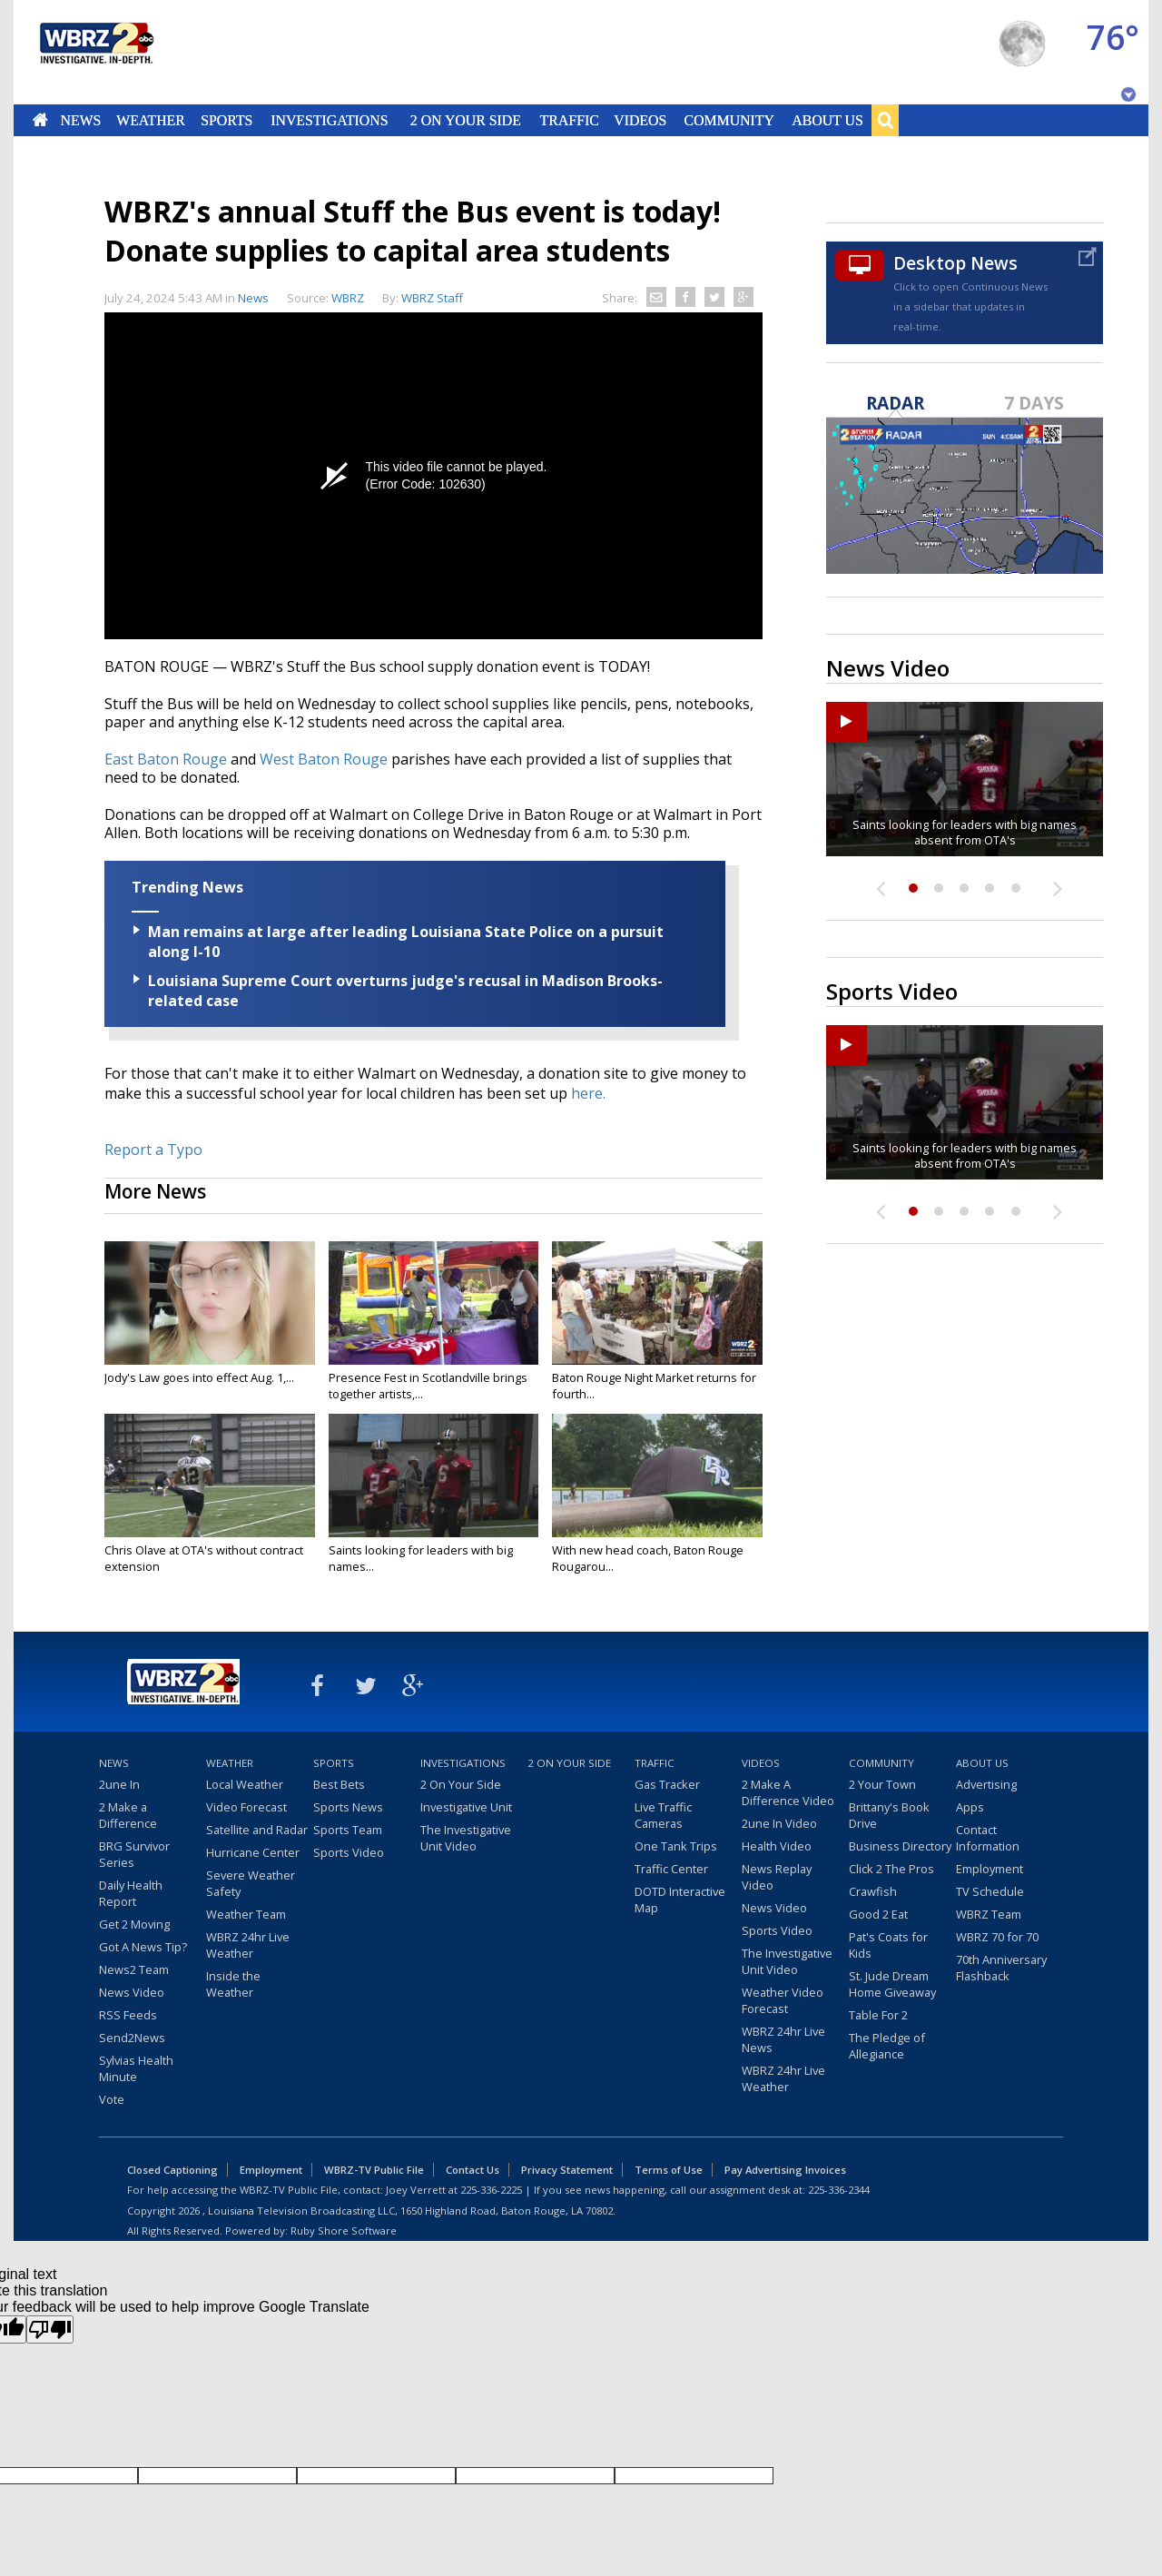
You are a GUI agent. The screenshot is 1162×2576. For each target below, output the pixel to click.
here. (588, 1093)
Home (40, 120)
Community (728, 120)
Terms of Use (669, 2169)
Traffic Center (671, 1868)
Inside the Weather (233, 1984)
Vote (111, 2099)
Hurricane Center (253, 1852)
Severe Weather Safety (250, 1883)
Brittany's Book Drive (889, 1815)
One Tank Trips (676, 1846)
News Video (131, 1992)
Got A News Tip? (143, 1947)
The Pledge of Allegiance (887, 2045)
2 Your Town (882, 1784)
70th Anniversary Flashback (1001, 1967)
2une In (119, 1784)
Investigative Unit (466, 1807)
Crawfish (873, 1891)
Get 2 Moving (134, 1924)
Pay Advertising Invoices (785, 2169)
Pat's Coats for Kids (888, 1945)
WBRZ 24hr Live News (783, 2039)
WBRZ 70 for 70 (997, 1937)
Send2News (132, 2037)
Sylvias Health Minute (136, 2068)
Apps (970, 1807)
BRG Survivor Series (134, 1854)
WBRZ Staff (432, 298)
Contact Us (472, 2169)
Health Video (777, 1846)
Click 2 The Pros (891, 1868)
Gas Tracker (667, 1784)
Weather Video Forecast (782, 2000)
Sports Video (348, 1852)
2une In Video (779, 1823)
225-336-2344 (839, 2189)
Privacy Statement (567, 2169)
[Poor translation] (50, 2329)
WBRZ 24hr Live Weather (248, 1945)
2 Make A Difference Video (788, 1792)
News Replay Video (777, 1876)
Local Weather (244, 1784)
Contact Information (987, 1837)
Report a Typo (153, 1150)
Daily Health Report (130, 1893)
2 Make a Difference (128, 1815)
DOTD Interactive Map (680, 1899)
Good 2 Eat (878, 1914)
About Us (827, 120)
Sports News (348, 1807)
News (80, 120)
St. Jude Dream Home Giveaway (892, 1984)
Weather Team (246, 1914)
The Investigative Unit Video (465, 1837)
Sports (226, 120)
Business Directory (900, 1846)
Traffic (568, 120)
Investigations (330, 120)
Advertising (986, 1784)
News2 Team (134, 1969)
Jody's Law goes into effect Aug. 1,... (199, 1377)
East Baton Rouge (165, 759)
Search (885, 120)
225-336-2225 (491, 2189)
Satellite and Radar (257, 1829)
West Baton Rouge (324, 759)
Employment (989, 1868)
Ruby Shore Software (343, 2230)
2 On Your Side (465, 120)
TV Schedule (990, 1891)
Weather (150, 120)
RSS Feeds (128, 2015)
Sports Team (347, 1829)
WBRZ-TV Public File (374, 2169)
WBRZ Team (988, 1914)
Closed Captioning (172, 2169)
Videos (640, 120)
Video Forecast (246, 1807)
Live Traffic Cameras (663, 1815)
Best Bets (339, 1784)
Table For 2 (878, 2015)
